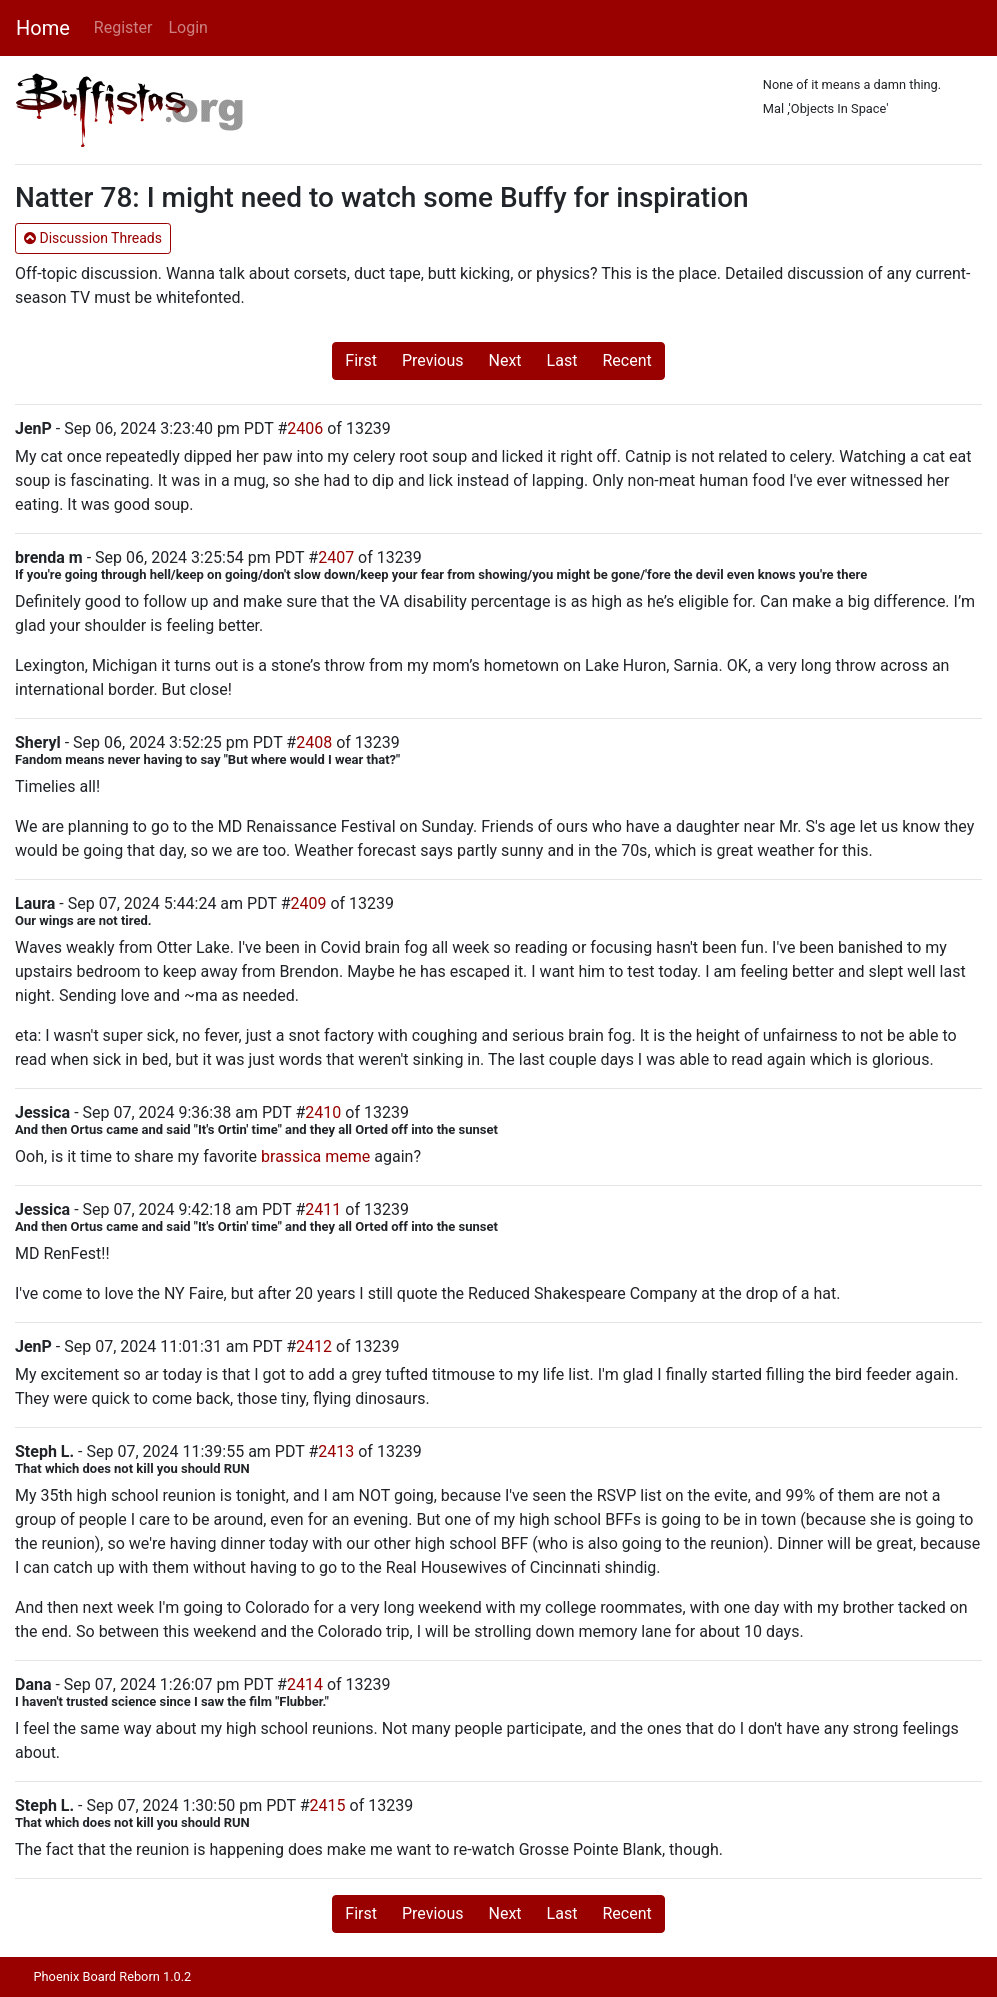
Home (43, 28)
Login (187, 27)
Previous (433, 360)
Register (123, 27)
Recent (626, 360)
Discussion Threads (93, 238)
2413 (336, 1451)
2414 (305, 1684)
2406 (305, 428)
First (361, 360)
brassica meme (315, 1156)
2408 (314, 742)
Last (562, 360)
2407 (336, 557)
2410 (323, 1112)
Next (505, 360)
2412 (314, 1346)
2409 (309, 903)
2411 (323, 1209)
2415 (328, 1805)
